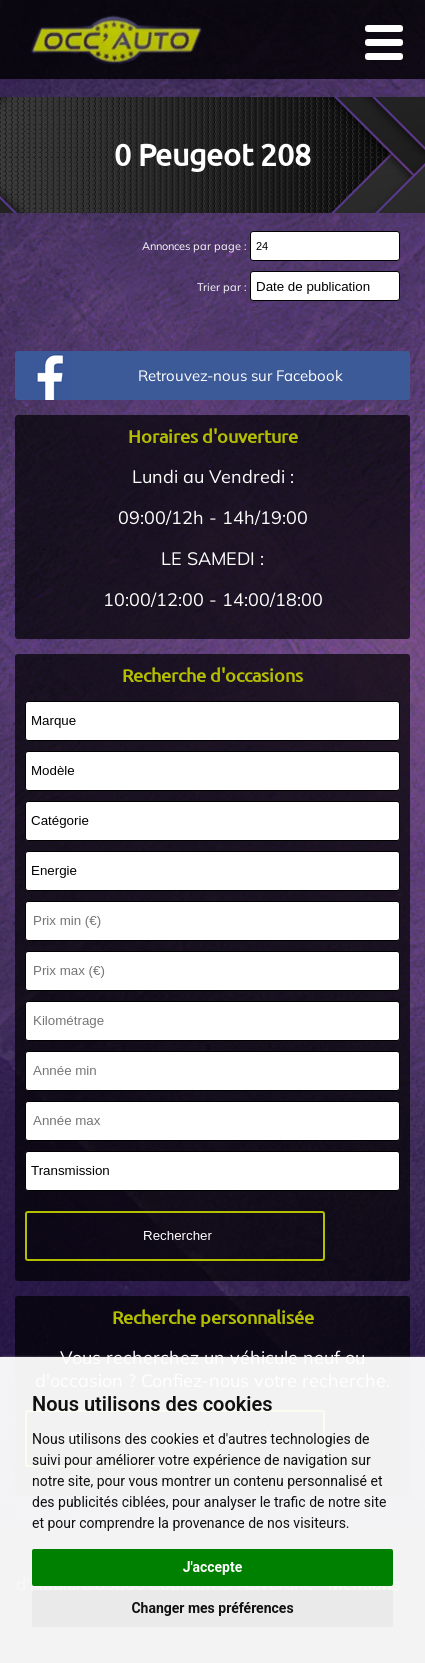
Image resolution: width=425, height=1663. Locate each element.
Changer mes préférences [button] (212, 1608)
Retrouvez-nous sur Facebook (240, 375)
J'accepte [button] (213, 1567)
